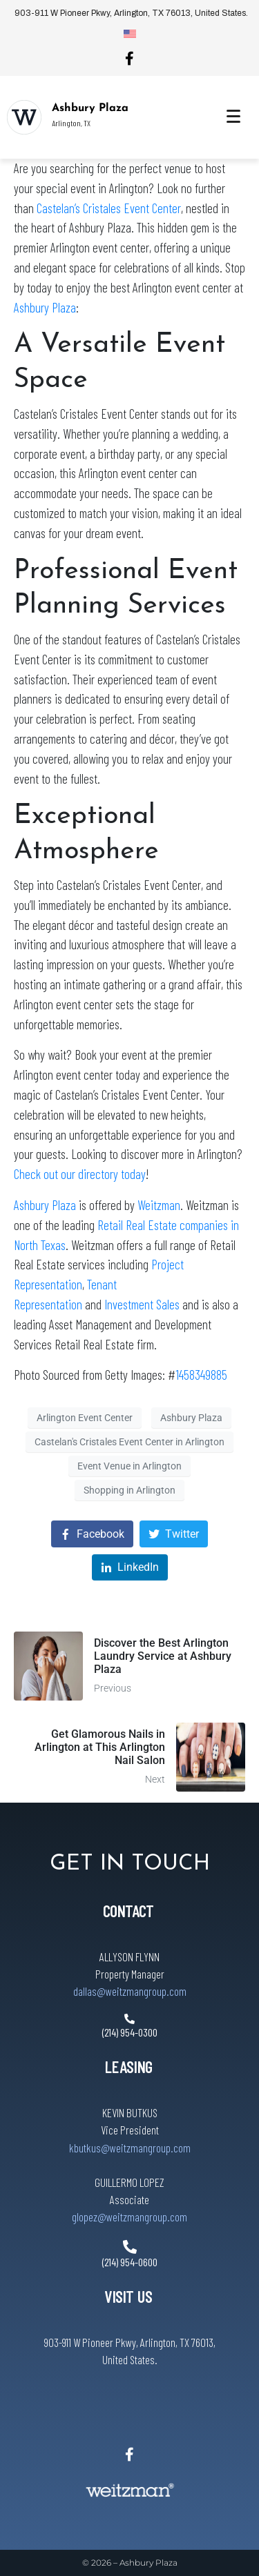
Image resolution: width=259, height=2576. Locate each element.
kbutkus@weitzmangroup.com (130, 2147)
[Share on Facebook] (92, 1533)
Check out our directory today (80, 1174)
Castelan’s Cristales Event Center (109, 208)
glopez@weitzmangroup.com (129, 2216)
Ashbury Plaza (90, 108)
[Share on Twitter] (174, 1533)
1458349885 (201, 1375)
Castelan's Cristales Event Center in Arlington (129, 1441)
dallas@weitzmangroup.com (129, 1991)
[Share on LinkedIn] (130, 1567)
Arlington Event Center (85, 1417)
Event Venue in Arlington (129, 1466)
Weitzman (158, 1205)
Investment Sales (142, 1304)
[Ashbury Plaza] (24, 117)
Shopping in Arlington (129, 1490)
